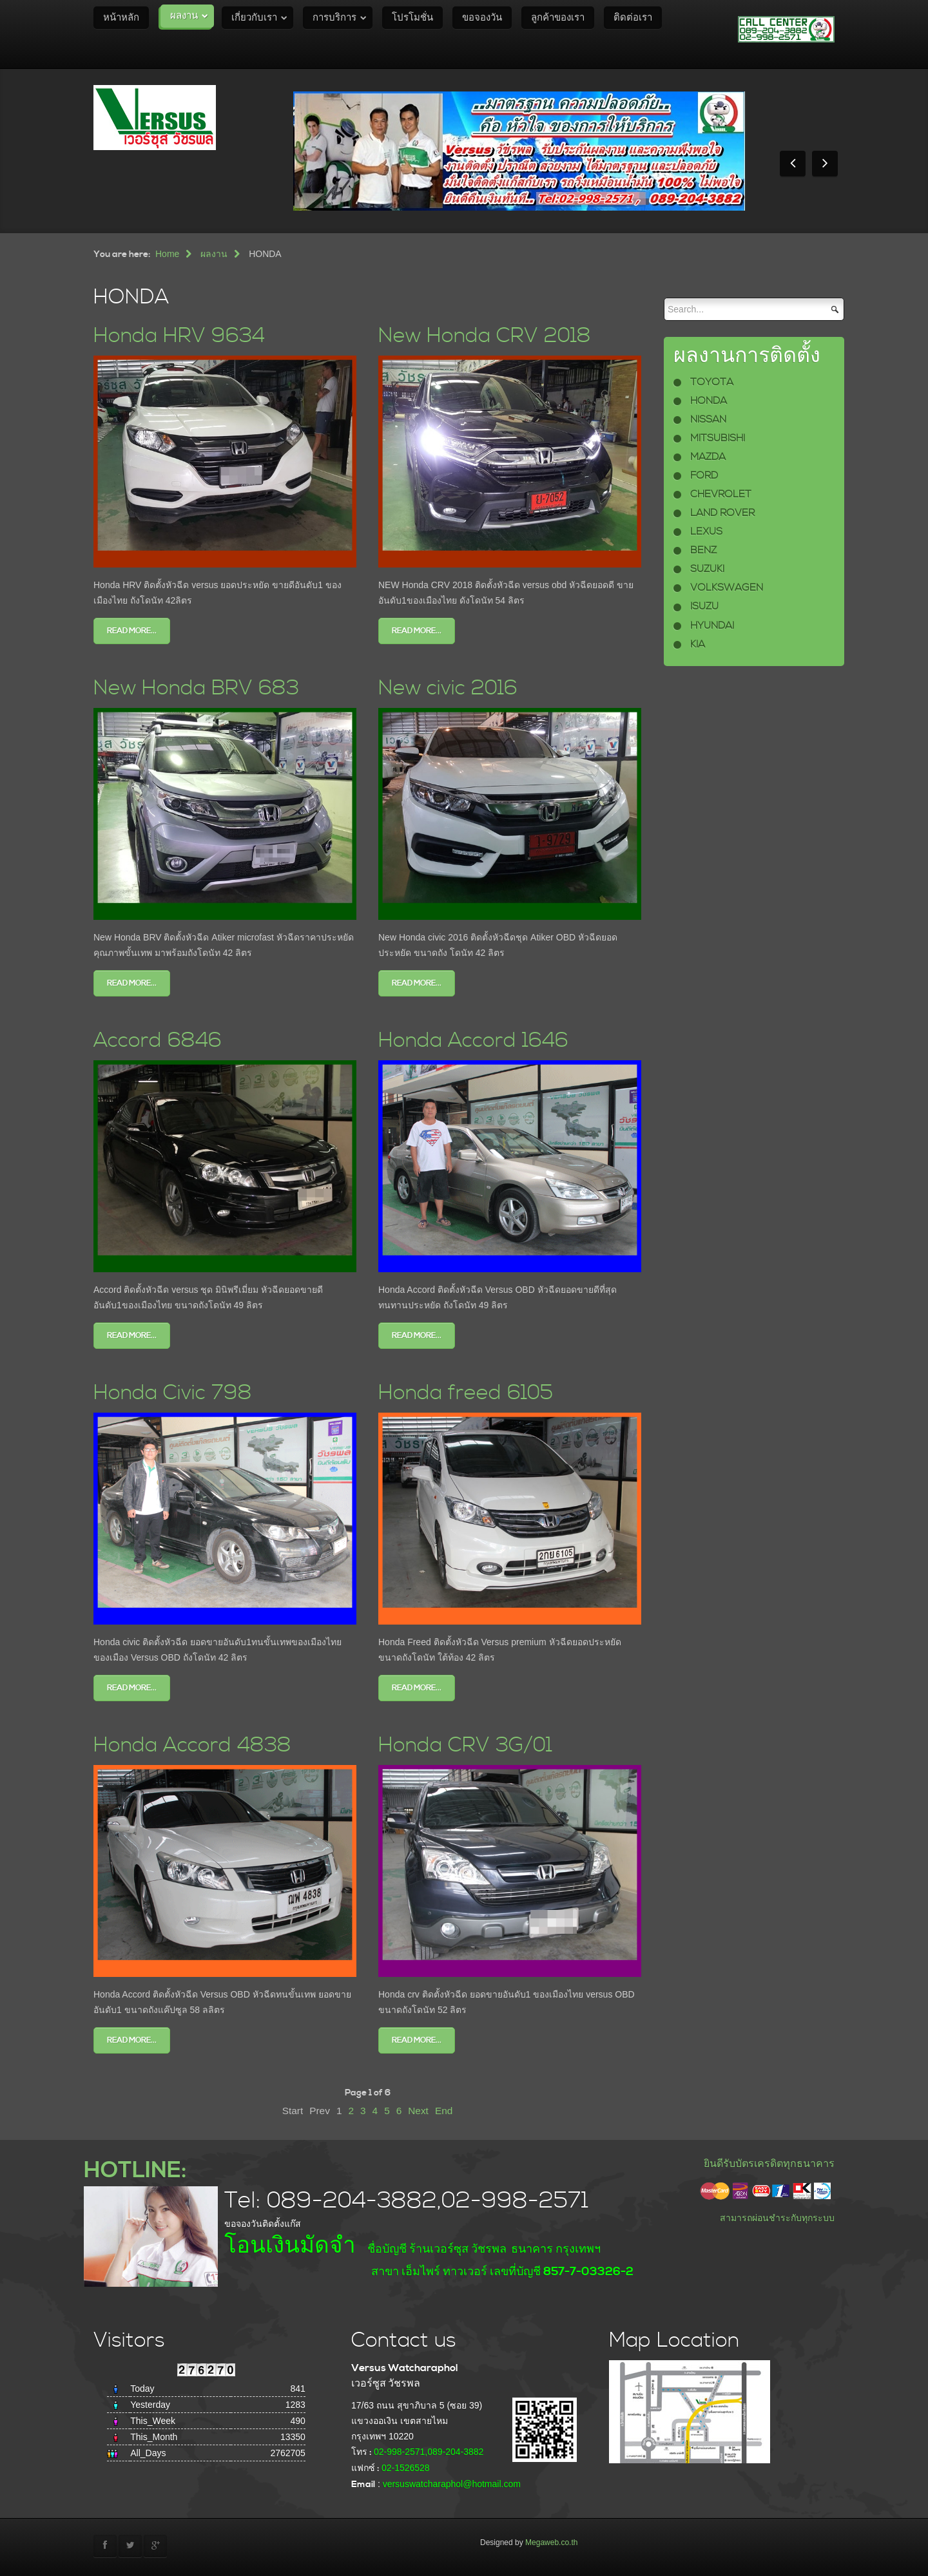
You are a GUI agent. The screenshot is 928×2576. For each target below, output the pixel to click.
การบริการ (334, 18)
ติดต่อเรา (633, 18)
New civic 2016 (447, 688)
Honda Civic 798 (172, 1393)
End (443, 2110)
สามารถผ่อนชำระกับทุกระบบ (777, 2218)
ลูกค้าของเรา (558, 18)
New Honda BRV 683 (196, 688)
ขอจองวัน (482, 18)
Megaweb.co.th (551, 2542)
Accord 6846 (157, 1040)
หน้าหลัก (121, 18)
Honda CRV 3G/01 (465, 1745)
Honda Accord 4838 (192, 1745)
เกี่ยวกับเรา (254, 18)
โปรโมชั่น (412, 18)
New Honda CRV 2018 (484, 336)
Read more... (132, 631)
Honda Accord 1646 (473, 1040)
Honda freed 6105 (465, 1393)
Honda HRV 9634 (179, 336)
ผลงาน (184, 16)
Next (418, 2110)
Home (167, 254)
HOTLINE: (135, 2170)
